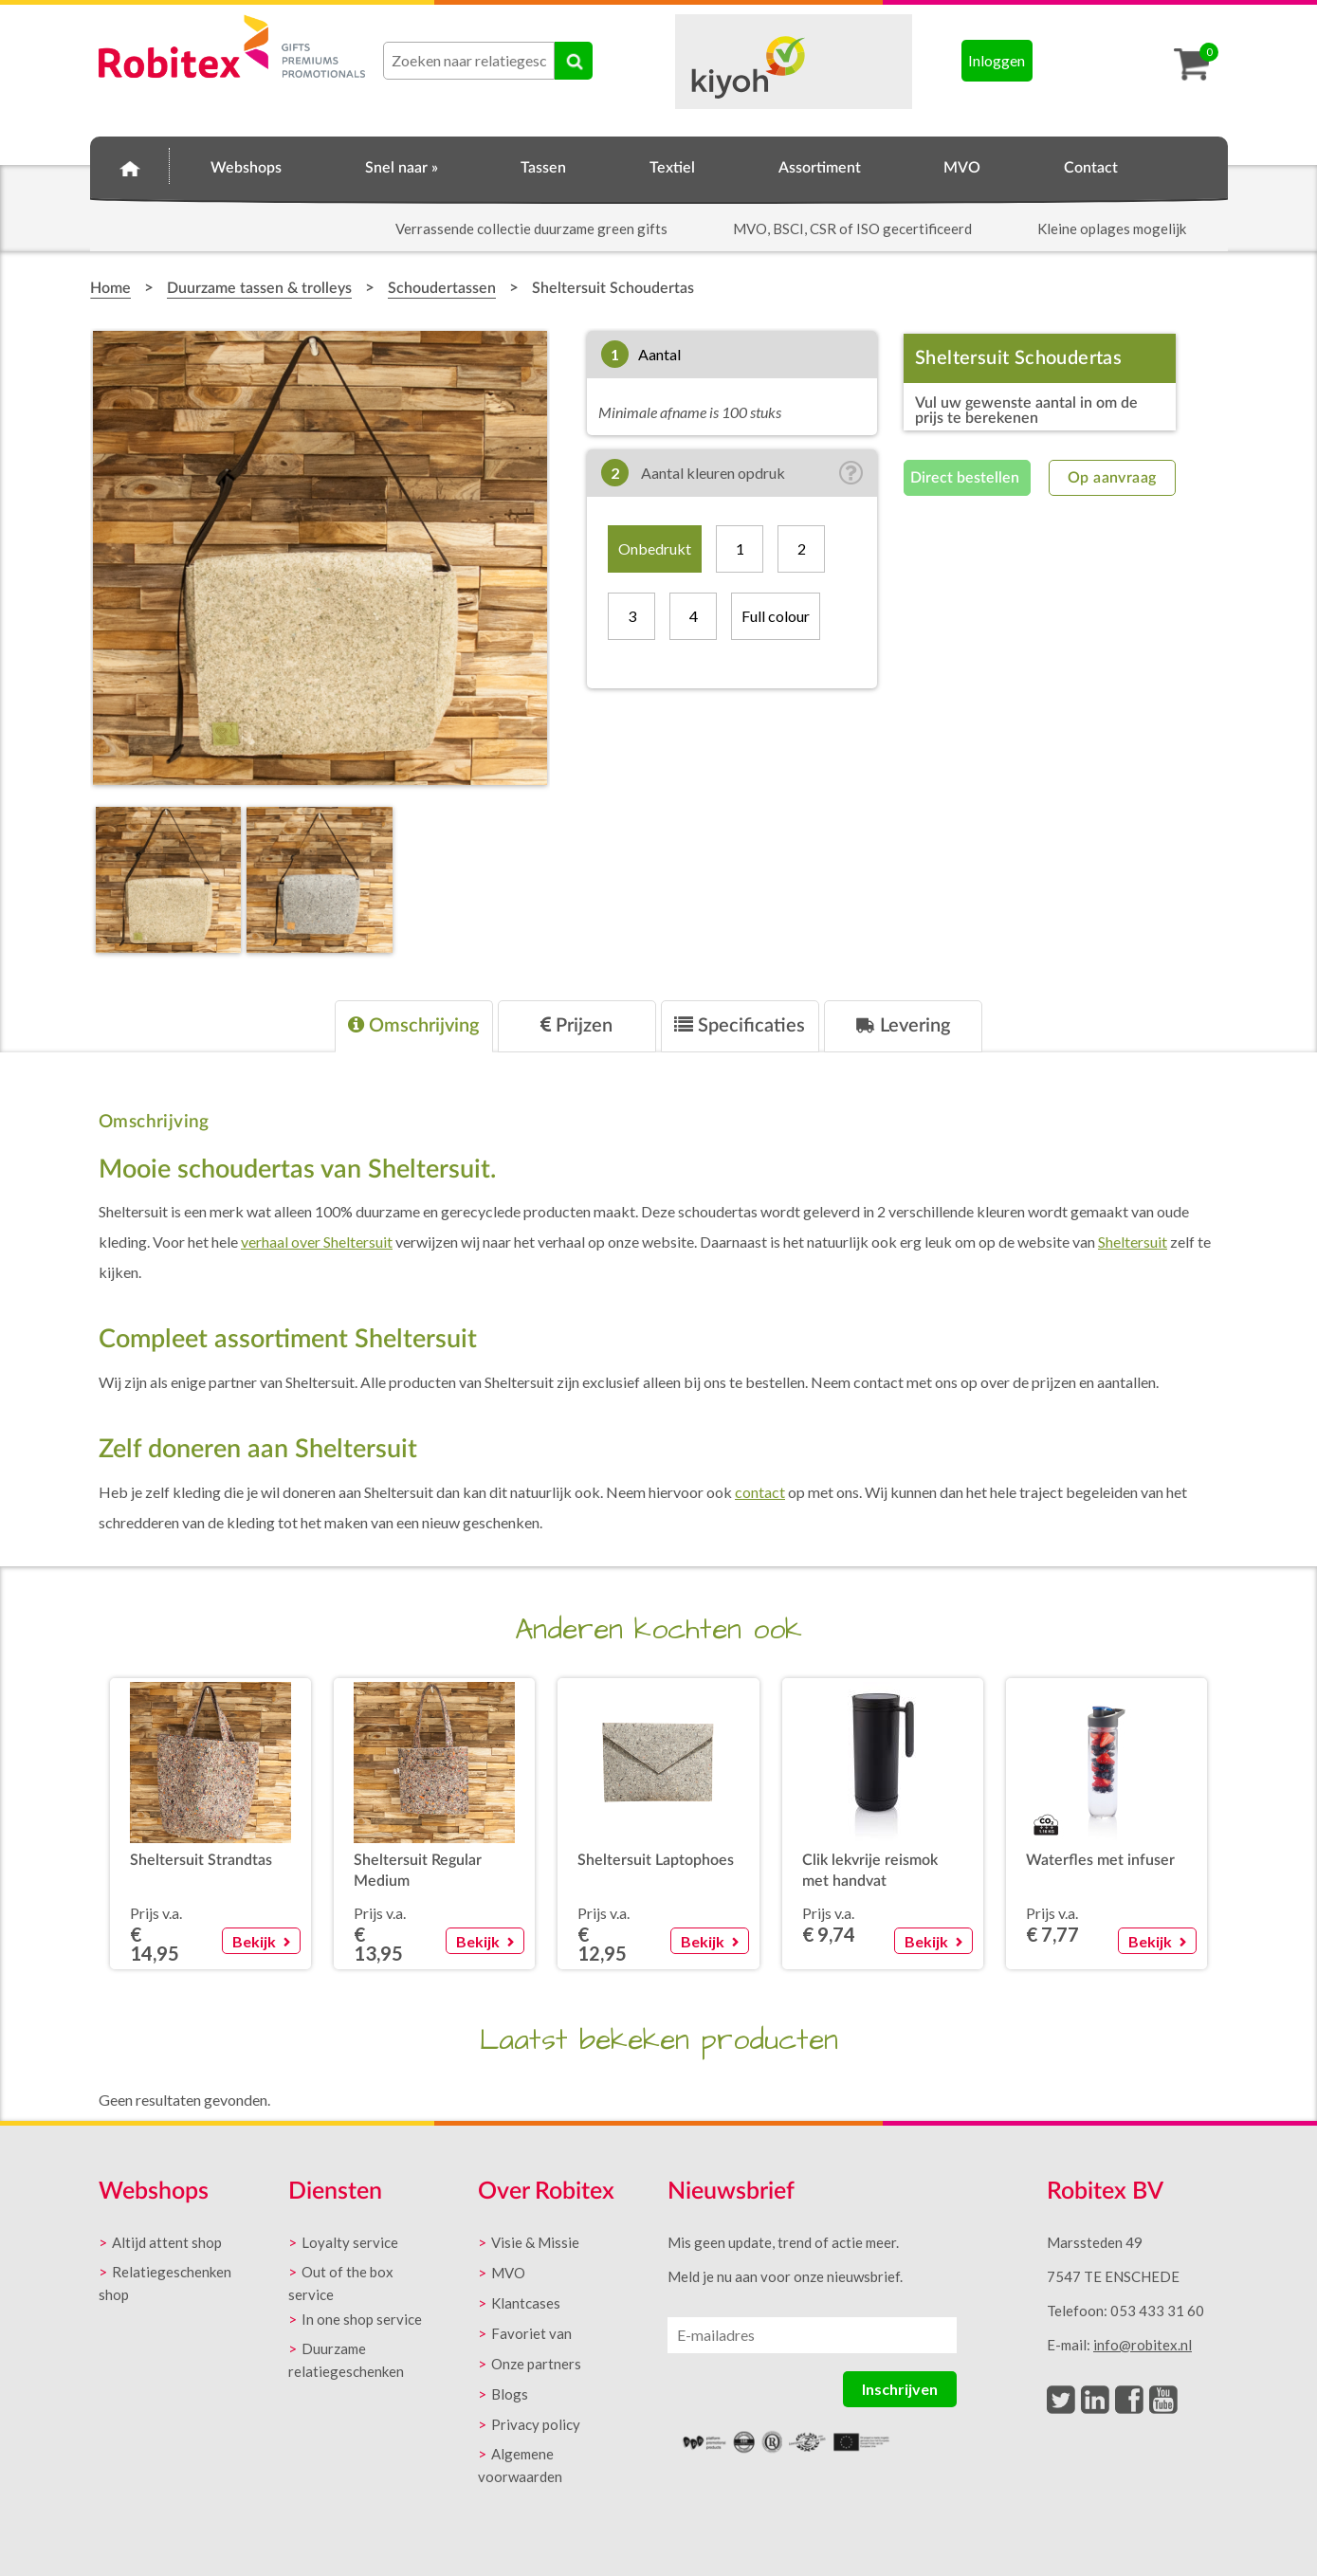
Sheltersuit (1132, 1242)
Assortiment (819, 167)
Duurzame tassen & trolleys (259, 288)
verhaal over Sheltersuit (317, 1242)
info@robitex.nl (1142, 2344)
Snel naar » (401, 167)
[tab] (414, 1026)
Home (130, 165)
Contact (1091, 167)
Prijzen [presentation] (576, 1025)
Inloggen (996, 60)
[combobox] (469, 61)
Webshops (246, 167)
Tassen (543, 167)
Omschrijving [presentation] (413, 1025)
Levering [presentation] (903, 1025)
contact (760, 1492)
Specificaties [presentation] (739, 1025)
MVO (961, 167)
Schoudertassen (442, 288)
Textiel (672, 167)
